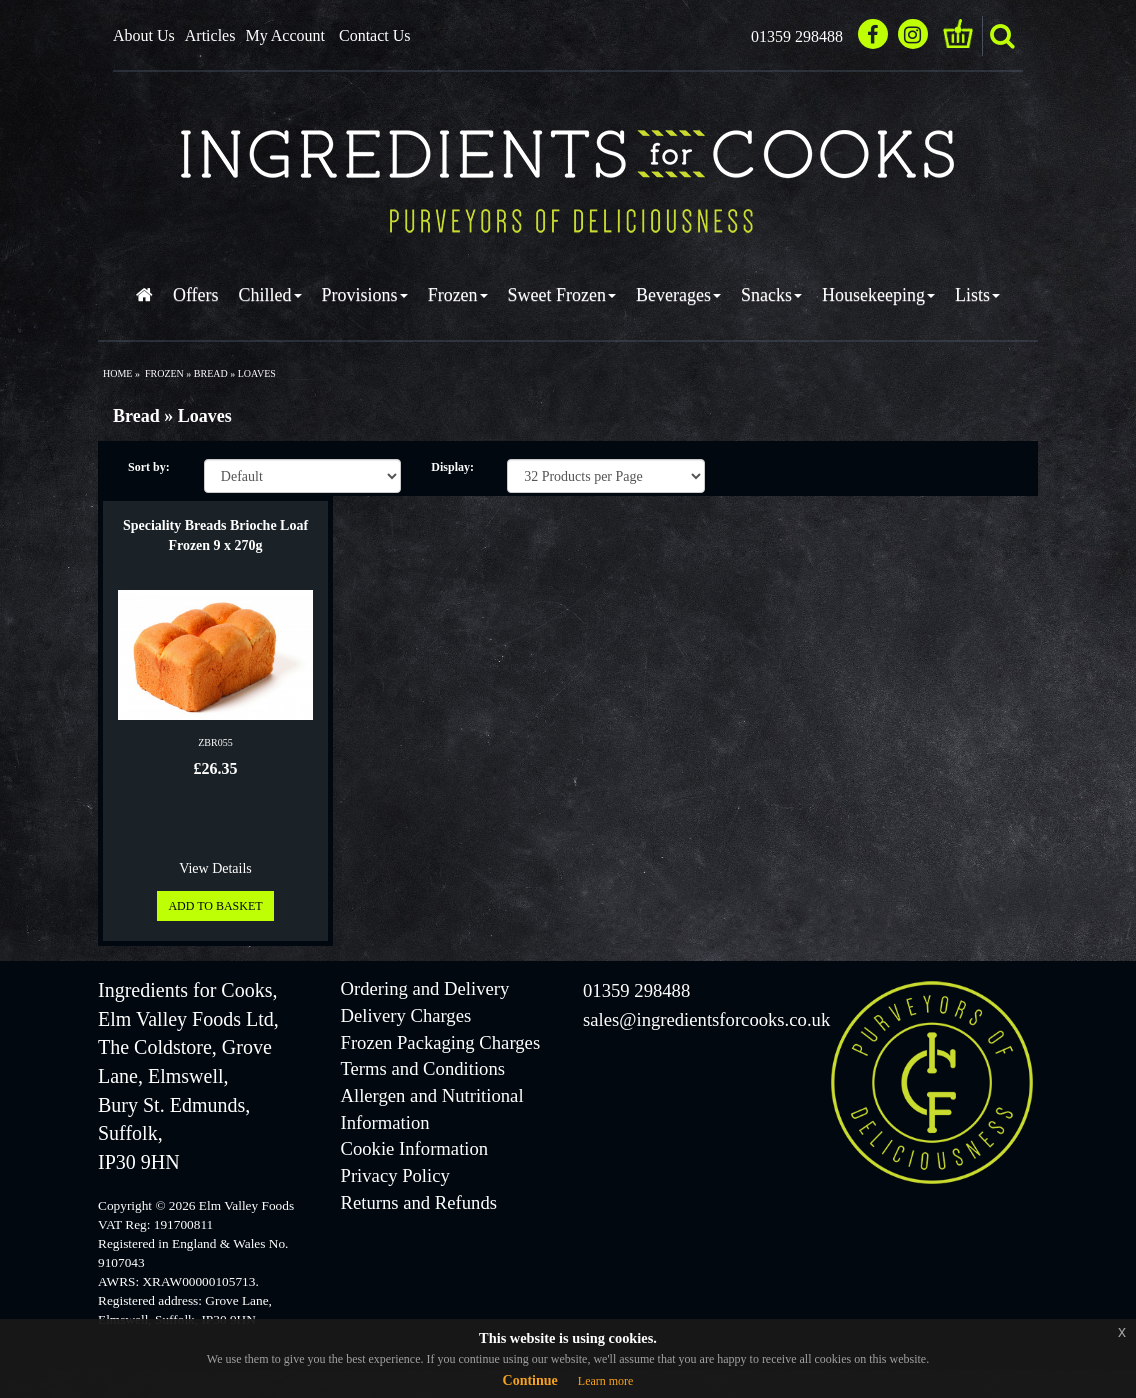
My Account (285, 35)
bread (211, 373)
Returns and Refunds (419, 1202)
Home (117, 373)
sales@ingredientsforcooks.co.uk (706, 1019)
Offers (196, 295)
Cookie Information (415, 1148)
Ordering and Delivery (425, 988)
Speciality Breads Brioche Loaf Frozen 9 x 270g (215, 535)
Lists (977, 295)
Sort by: (149, 467)
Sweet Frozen (562, 295)
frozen (164, 373)
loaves (257, 373)
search (1002, 36)
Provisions (365, 295)
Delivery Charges (406, 1015)
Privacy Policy (395, 1175)
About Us (144, 35)
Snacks (771, 295)
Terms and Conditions (423, 1068)
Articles (210, 35)
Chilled (270, 295)
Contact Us (375, 35)
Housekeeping (878, 295)
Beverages (678, 295)
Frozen (458, 295)
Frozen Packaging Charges (441, 1042)
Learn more (606, 1381)
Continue (530, 1380)
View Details (215, 868)
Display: (452, 467)
